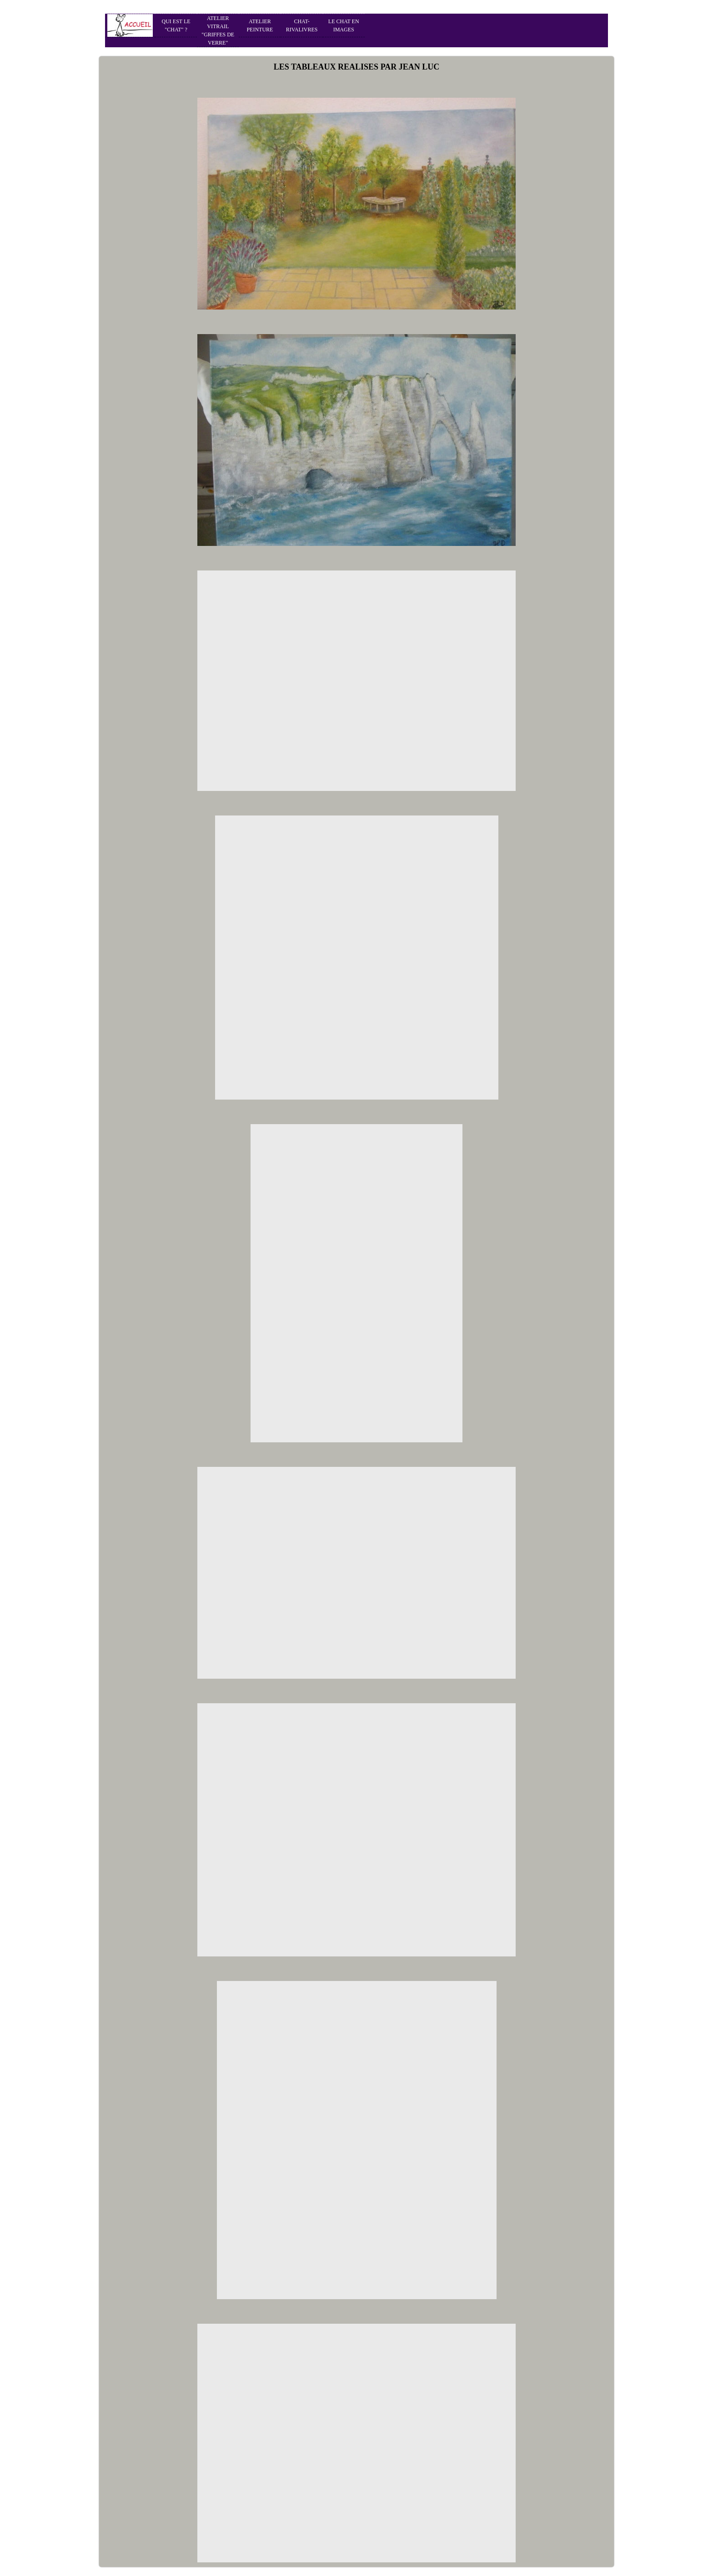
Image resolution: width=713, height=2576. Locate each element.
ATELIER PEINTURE (259, 25)
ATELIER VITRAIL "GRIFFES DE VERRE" (217, 30)
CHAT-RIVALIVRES (302, 25)
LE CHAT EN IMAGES (343, 25)
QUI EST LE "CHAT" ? (176, 25)
